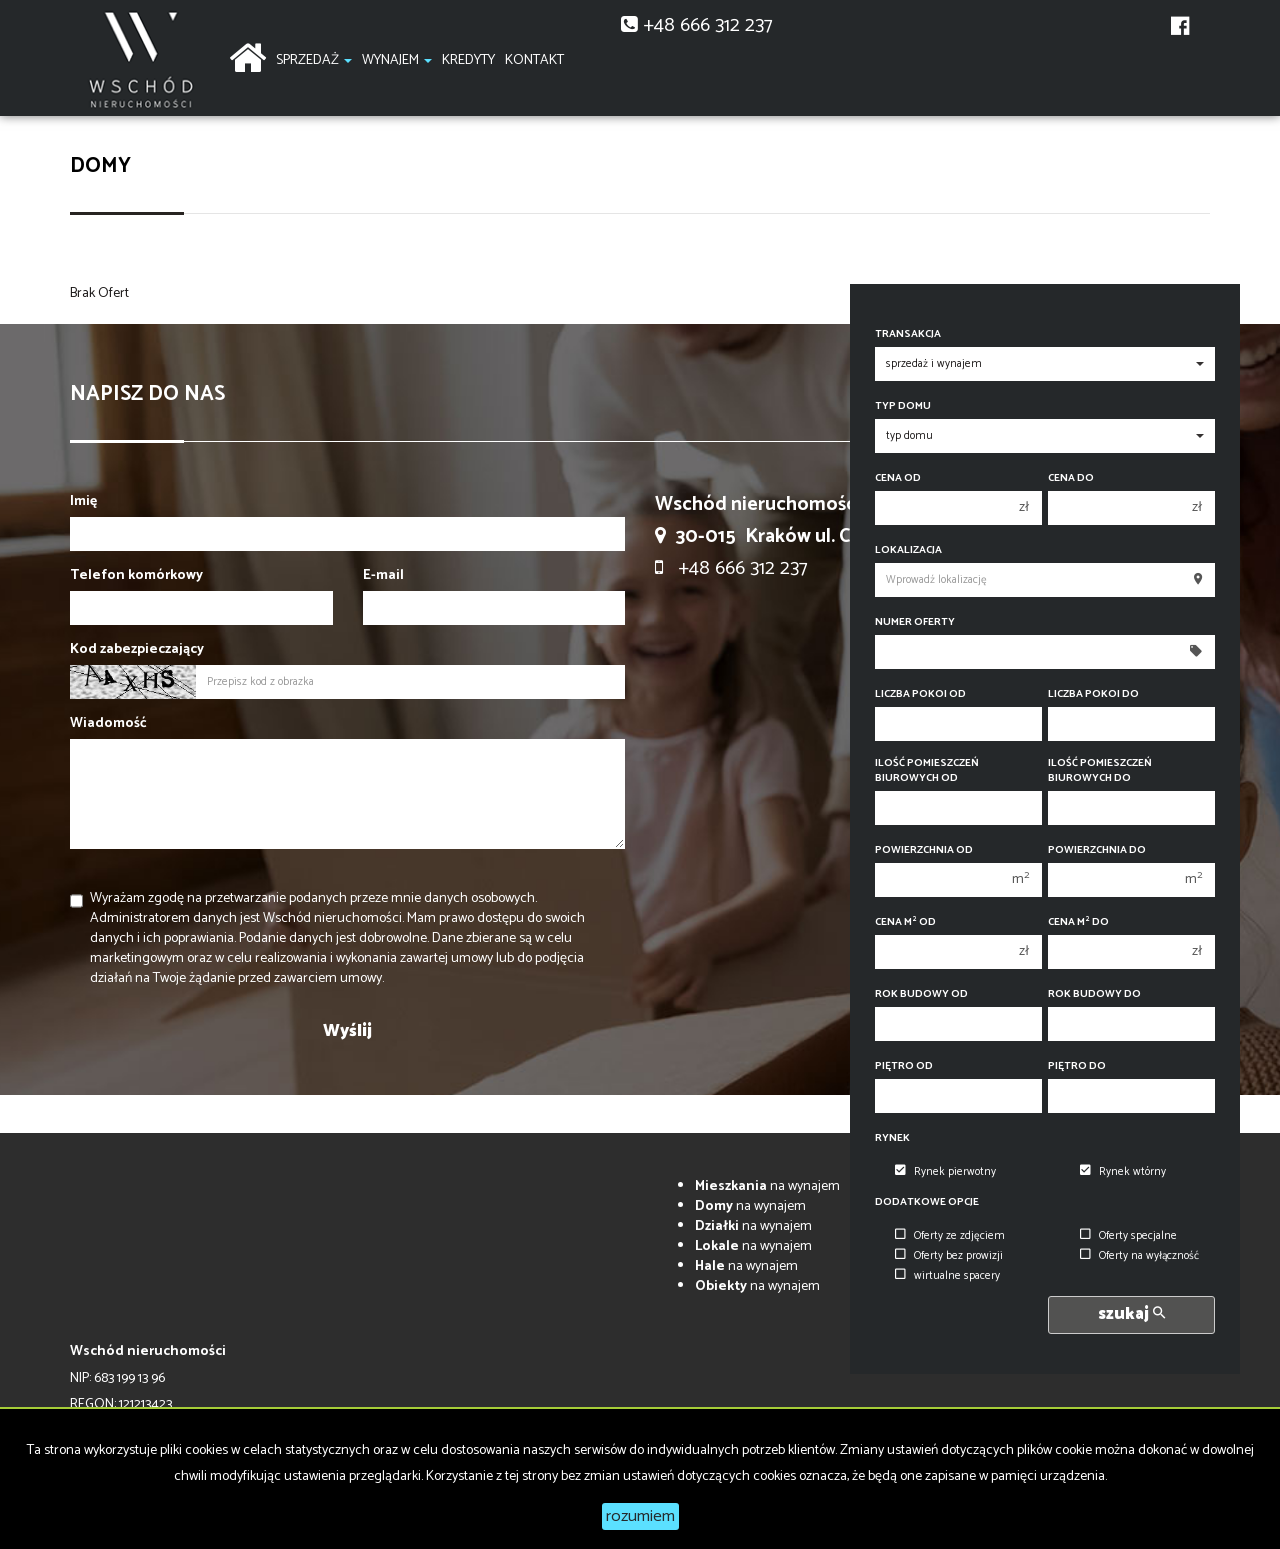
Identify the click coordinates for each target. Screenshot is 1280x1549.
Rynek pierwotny (945, 1172)
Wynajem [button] (397, 60)
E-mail (383, 576)
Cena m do (1078, 922)
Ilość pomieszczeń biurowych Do (1100, 771)
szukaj (1131, 1314)
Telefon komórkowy (136, 576)
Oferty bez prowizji (949, 1256)
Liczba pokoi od (920, 694)
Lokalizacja (908, 550)
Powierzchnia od (924, 850)
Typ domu (903, 406)
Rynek (892, 1138)
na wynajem (767, 1186)
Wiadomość (108, 724)
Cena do (1071, 478)
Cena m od (905, 922)
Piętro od (904, 1066)
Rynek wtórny (1123, 1172)
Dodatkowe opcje (927, 1202)
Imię (83, 502)
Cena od (898, 478)
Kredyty (468, 60)
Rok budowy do (1094, 994)
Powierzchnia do (1097, 850)
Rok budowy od (921, 994)
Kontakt (534, 60)
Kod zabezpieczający (137, 650)
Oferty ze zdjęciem (950, 1236)
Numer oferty (915, 622)
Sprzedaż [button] (314, 60)
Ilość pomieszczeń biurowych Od (927, 771)
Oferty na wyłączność (1139, 1256)
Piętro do (1077, 1066)
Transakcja (908, 334)
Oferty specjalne (1128, 1236)
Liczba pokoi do (1093, 694)
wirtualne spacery (947, 1276)
